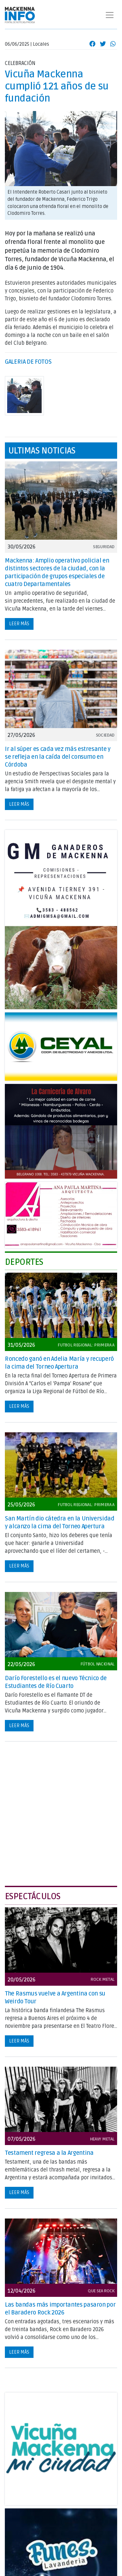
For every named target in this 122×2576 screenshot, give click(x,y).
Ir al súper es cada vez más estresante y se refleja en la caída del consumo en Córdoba (58, 756)
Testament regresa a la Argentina (49, 2152)
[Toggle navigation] (109, 15)
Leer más (19, 624)
